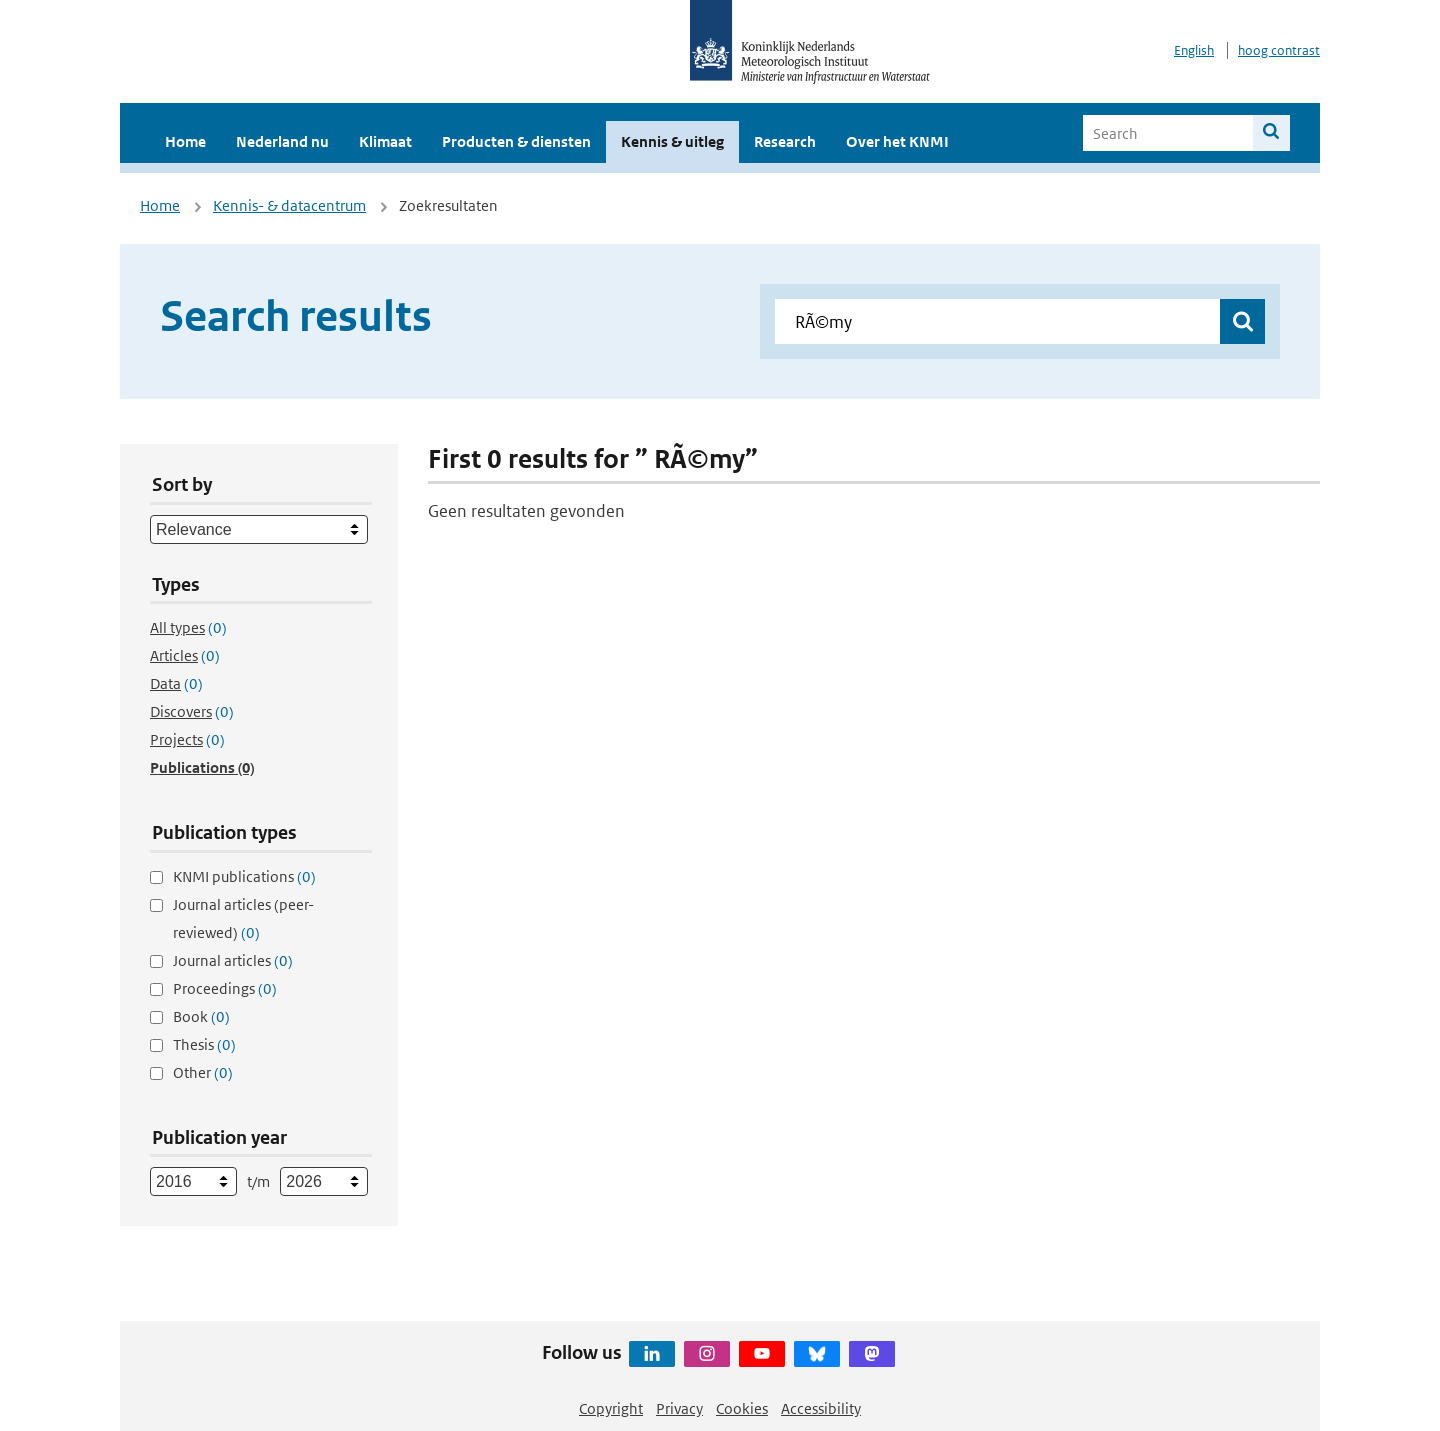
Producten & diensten (516, 141)
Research (785, 141)
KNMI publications (244, 876)
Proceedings (225, 988)
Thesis (204, 1044)
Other (203, 1072)
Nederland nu (282, 141)
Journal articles (233, 960)
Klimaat (385, 141)
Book (201, 1016)
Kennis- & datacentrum (289, 205)
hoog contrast (1279, 50)
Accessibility (821, 1408)
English (1194, 50)
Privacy (679, 1408)
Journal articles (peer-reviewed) (243, 918)
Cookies (742, 1408)
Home (185, 141)
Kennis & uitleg (672, 141)
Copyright (611, 1408)
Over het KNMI (897, 141)
